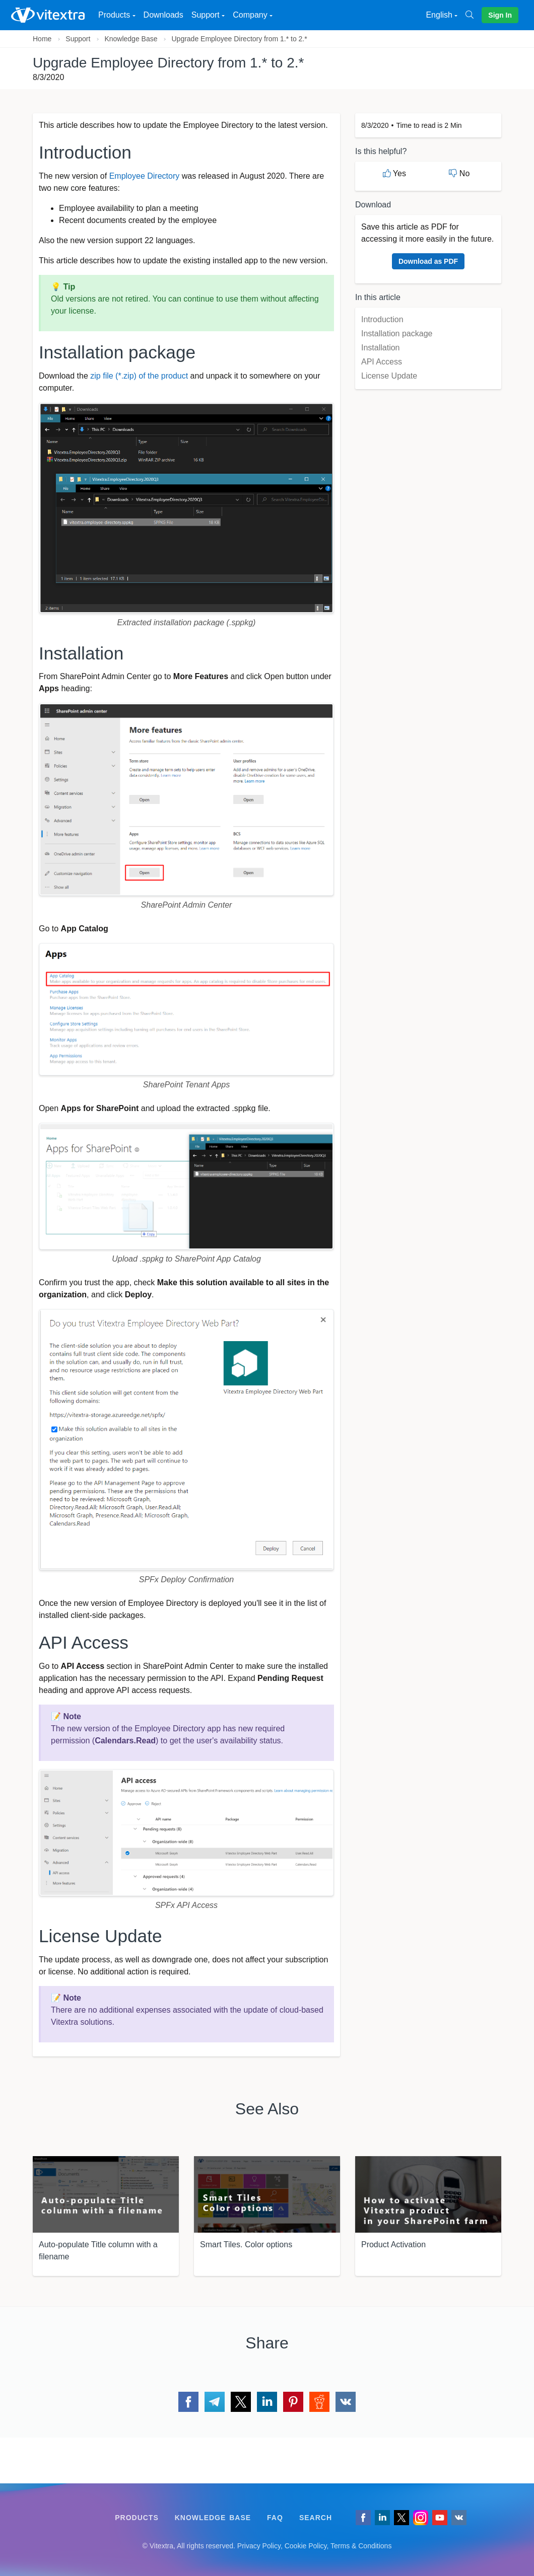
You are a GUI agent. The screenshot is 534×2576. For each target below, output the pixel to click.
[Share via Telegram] (214, 2401)
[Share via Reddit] (319, 2401)
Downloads (163, 15)
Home (42, 39)
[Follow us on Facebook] (363, 2518)
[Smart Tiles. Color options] (267, 2194)
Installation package (396, 333)
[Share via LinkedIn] (267, 2401)
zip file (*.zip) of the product (139, 376)
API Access (381, 361)
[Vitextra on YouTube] (440, 2518)
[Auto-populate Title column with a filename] (106, 2194)
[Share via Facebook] (188, 2401)
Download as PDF (428, 261)
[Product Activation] (428, 2194)
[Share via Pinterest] (293, 2401)
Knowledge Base (130, 39)
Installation (380, 347)
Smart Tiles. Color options (246, 2244)
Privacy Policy (259, 2546)
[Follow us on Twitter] (401, 2518)
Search (315, 2518)
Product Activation (393, 2244)
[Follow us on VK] (459, 2518)
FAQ (275, 2518)
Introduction (382, 319)
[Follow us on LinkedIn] (382, 2518)
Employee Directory (144, 176)
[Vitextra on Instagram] (421, 2518)
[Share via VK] (345, 2401)
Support (77, 39)
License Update (389, 376)
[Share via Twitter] (240, 2401)
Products (137, 2518)
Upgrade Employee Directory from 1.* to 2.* (239, 39)
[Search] (473, 15)
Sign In (500, 15)
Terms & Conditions (360, 2546)
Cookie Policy (306, 2546)
